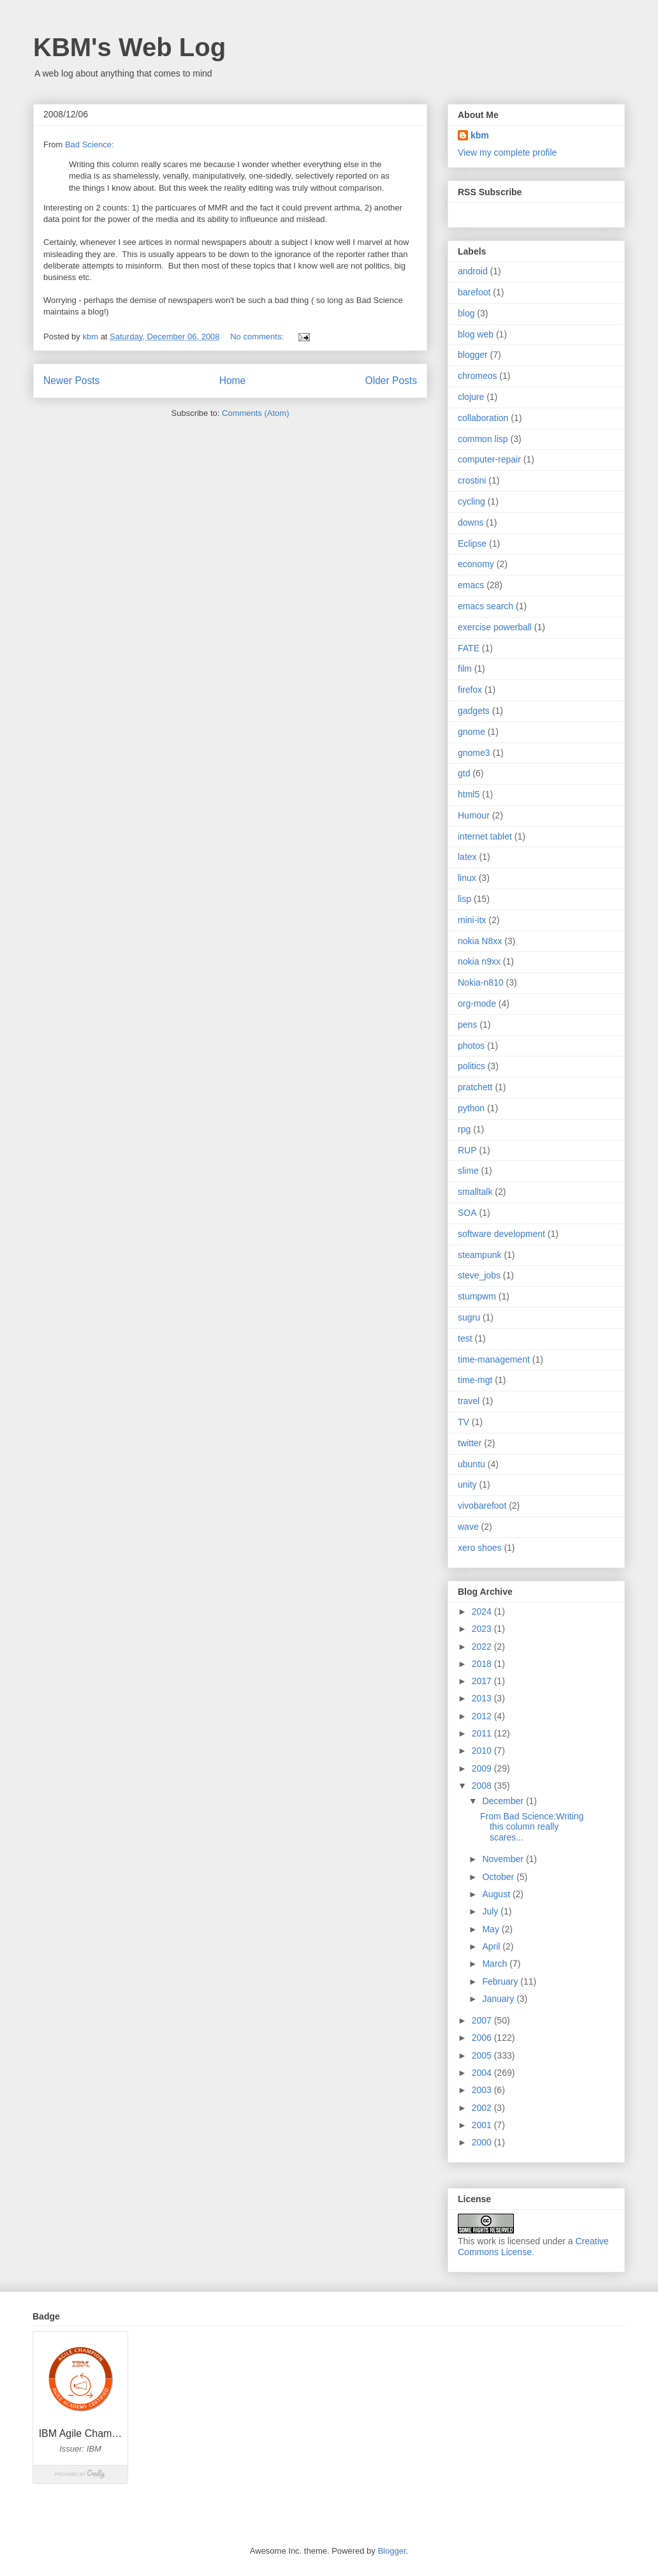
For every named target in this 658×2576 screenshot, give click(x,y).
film (465, 668)
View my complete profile (507, 152)
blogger (473, 355)
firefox (470, 690)
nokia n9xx (479, 961)
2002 (483, 2108)
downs (470, 522)
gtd (464, 773)
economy (476, 564)
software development (501, 1234)
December (503, 1801)
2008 (483, 1785)
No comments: (258, 336)
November (503, 1859)
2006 (483, 2037)
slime (468, 1171)
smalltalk (475, 1192)
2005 (483, 2055)
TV (463, 1422)
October (499, 1877)
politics (471, 1066)
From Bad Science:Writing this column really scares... (531, 1827)
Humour (474, 815)
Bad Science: (89, 144)
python (471, 1108)
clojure (471, 397)
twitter (469, 1443)
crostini (472, 480)
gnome (471, 732)
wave (468, 1526)
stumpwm (477, 1296)
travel (468, 1401)
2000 (483, 2142)
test (465, 1338)
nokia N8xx (480, 941)
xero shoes (479, 1548)
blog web (476, 334)
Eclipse (472, 543)
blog (466, 313)
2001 (483, 2125)
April (492, 1946)
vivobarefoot (482, 1505)
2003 (483, 2090)
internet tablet (485, 836)
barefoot (474, 292)
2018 (483, 1664)
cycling (471, 501)
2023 (483, 1629)
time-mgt (475, 1380)
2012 (483, 1716)
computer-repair (489, 459)
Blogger (391, 2551)
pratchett (475, 1087)
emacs (471, 585)
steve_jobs (479, 1275)
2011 (483, 1733)
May (491, 1929)
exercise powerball (495, 627)
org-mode (477, 1003)
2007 (483, 2020)
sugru (469, 1317)
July (491, 1911)
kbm (480, 135)
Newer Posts (71, 380)
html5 (468, 794)
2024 (483, 1611)
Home (232, 380)
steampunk (479, 1255)
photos (471, 1045)
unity (467, 1484)
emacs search (485, 606)
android (473, 271)
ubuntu (471, 1464)
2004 (483, 2073)
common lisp (483, 439)
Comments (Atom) (255, 413)
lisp (464, 899)
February (501, 1981)
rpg (464, 1129)
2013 (483, 1698)
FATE (468, 648)
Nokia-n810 (481, 982)
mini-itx (472, 920)
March (495, 1963)
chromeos (477, 376)
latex (467, 857)
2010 (483, 1750)
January (499, 1999)
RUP (467, 1150)
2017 (483, 1681)
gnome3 (474, 753)
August (497, 1894)
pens (467, 1024)
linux (467, 878)
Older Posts (391, 380)
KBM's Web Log (129, 47)
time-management (494, 1359)
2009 (483, 1768)
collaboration (483, 418)
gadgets (474, 711)
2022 (483, 1646)
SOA (467, 1213)
